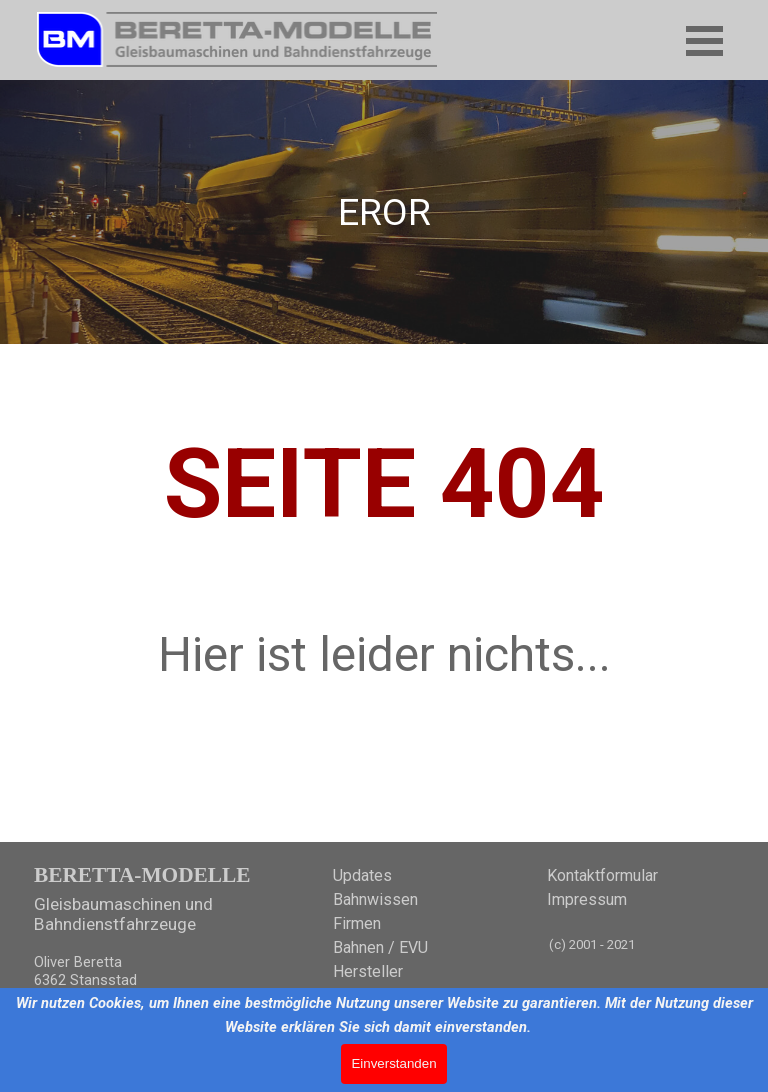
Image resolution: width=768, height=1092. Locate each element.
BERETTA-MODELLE (142, 875)
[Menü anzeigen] (704, 40)
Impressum (587, 899)
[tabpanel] (384, 212)
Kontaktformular (602, 875)
